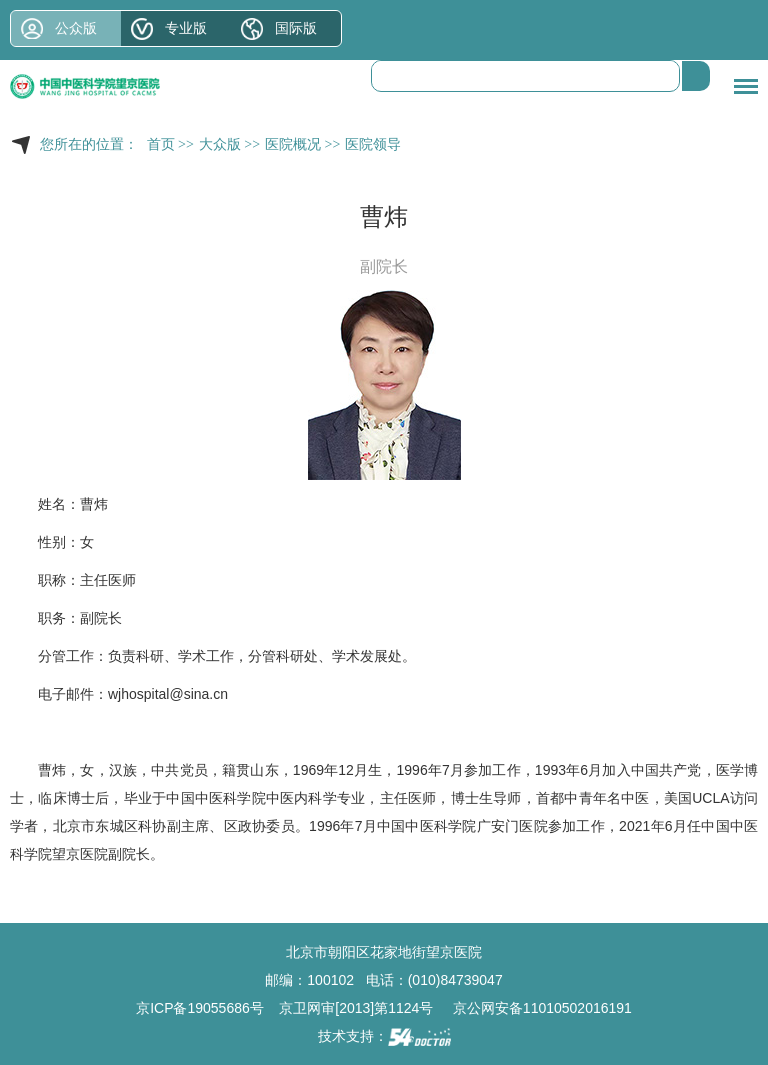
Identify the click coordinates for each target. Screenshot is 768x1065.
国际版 (296, 28)
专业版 (186, 28)
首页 (161, 144)
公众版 (76, 28)
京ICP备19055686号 (200, 1008)
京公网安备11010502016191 (542, 1008)
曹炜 (94, 504)
